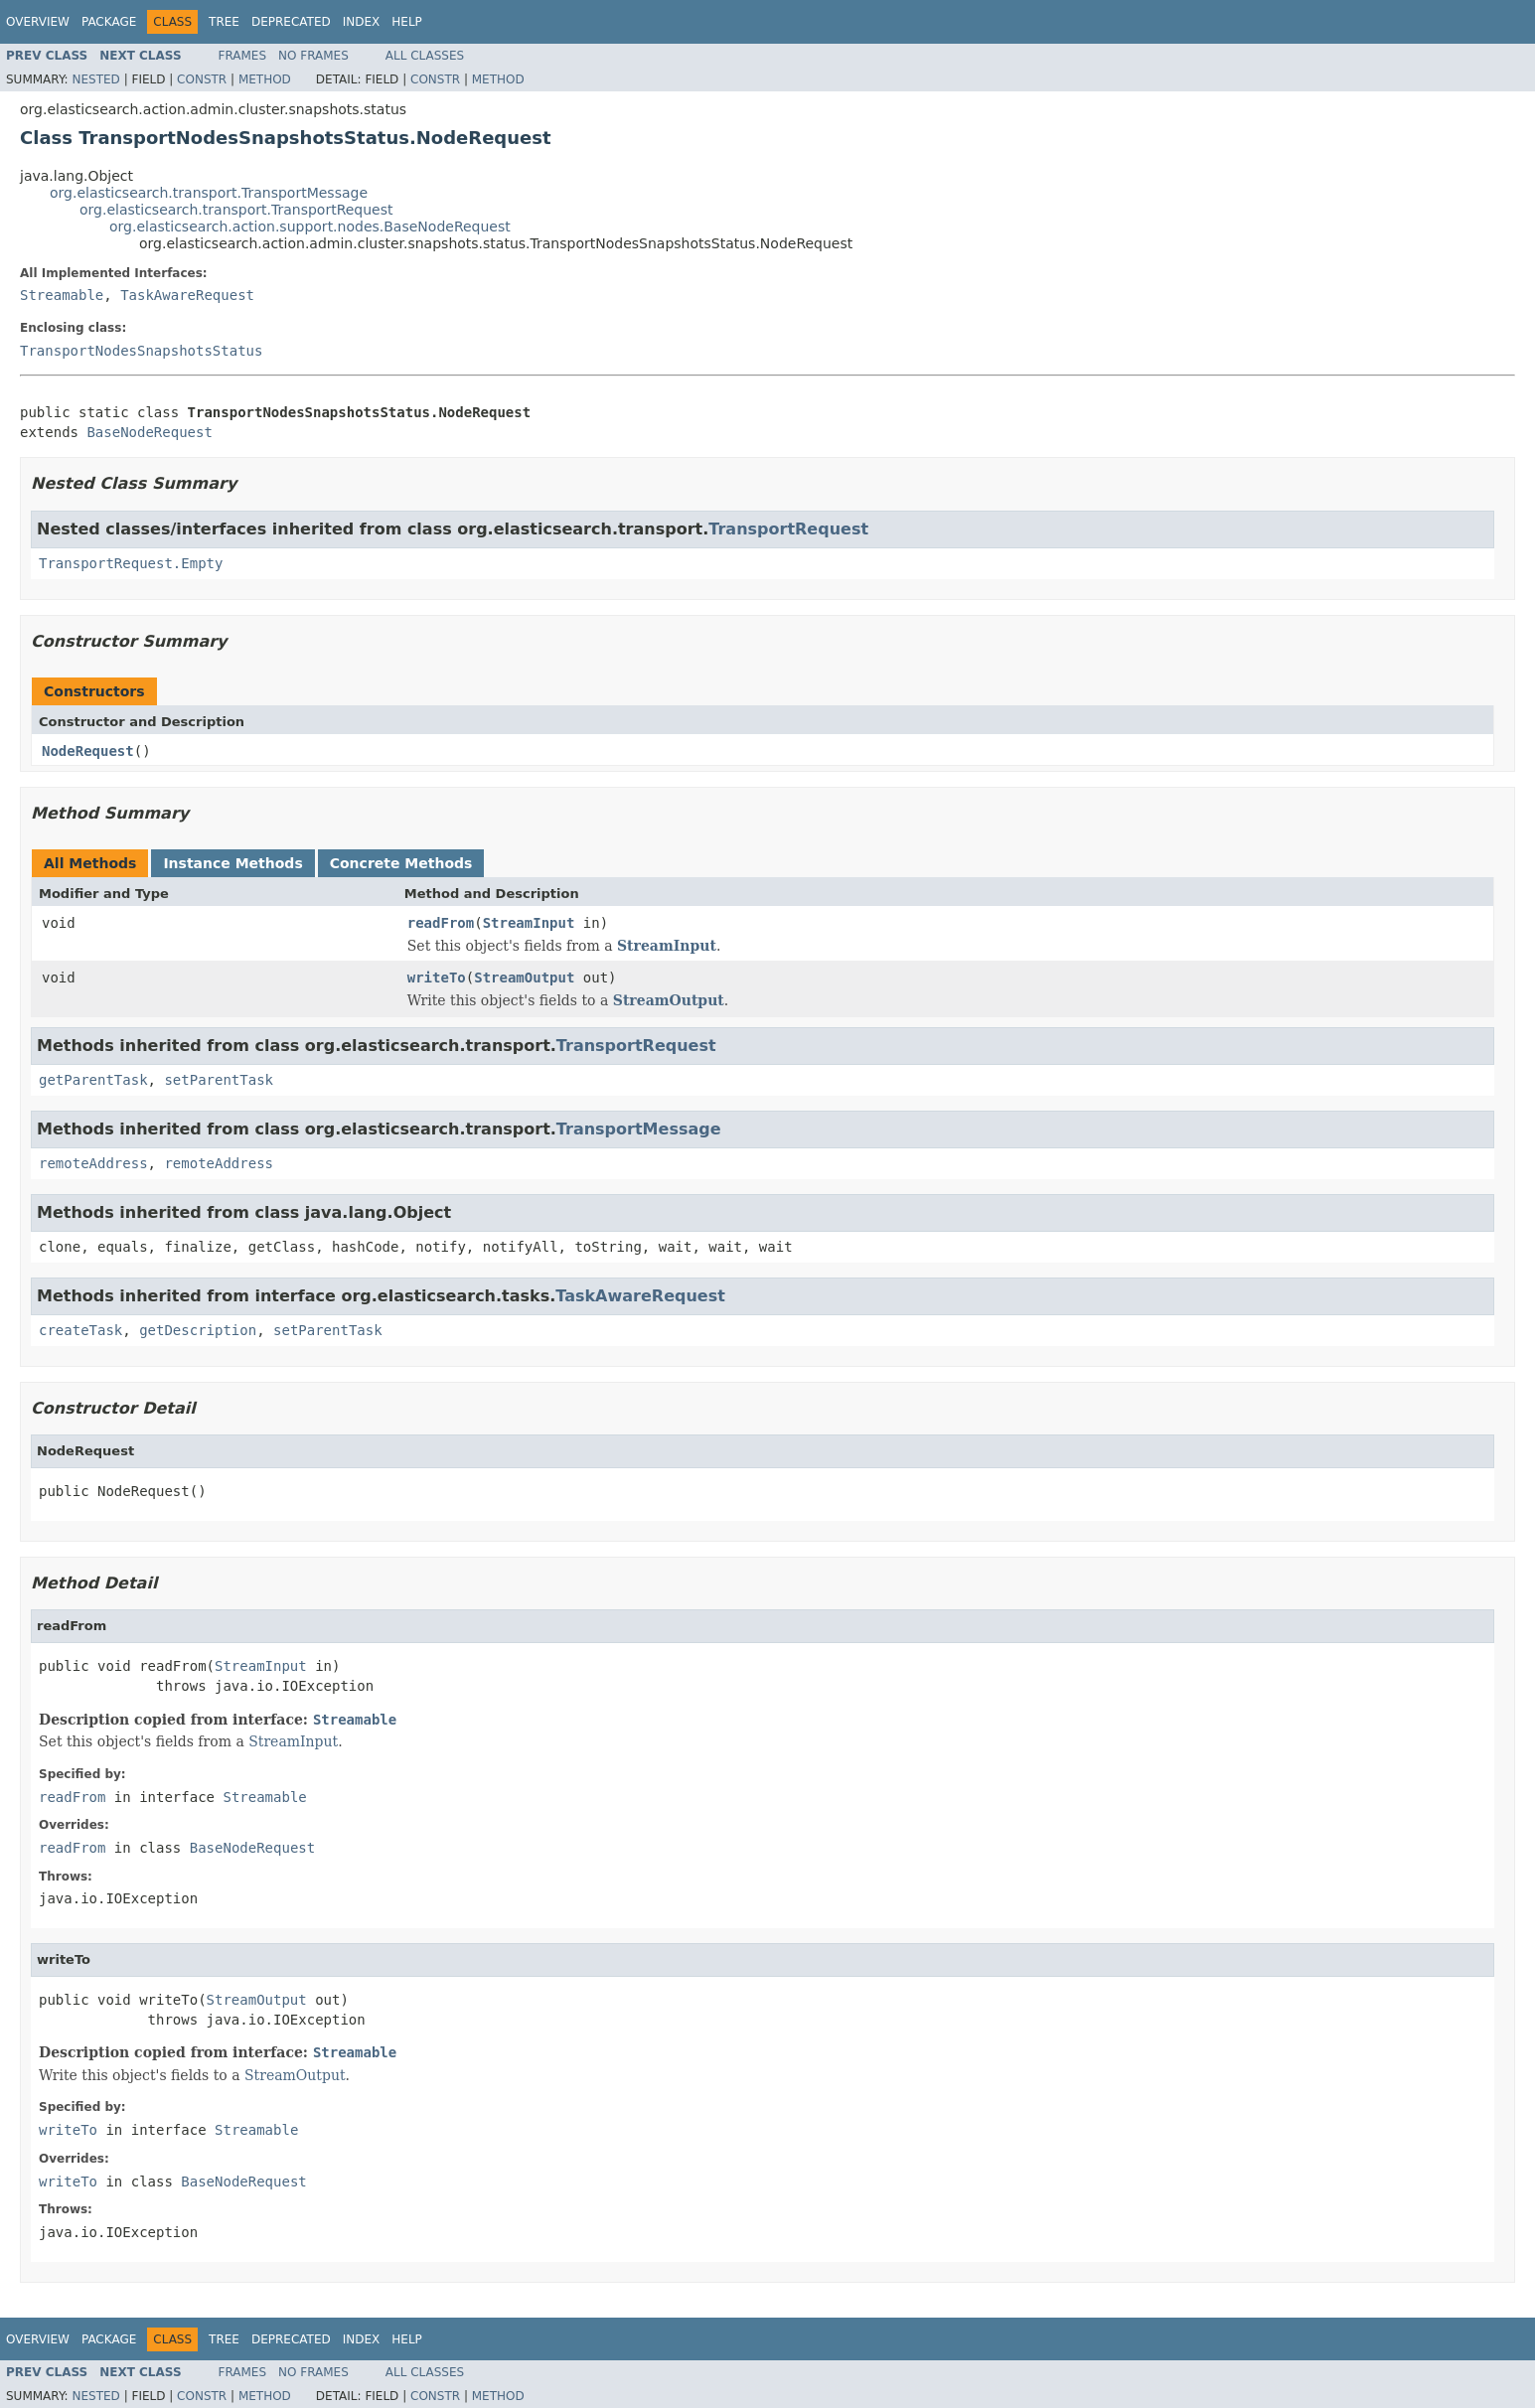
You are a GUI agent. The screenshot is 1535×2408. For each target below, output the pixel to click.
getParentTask (93, 1080)
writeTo (436, 977)
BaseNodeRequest (149, 432)
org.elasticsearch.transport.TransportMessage (209, 193)
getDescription (197, 1330)
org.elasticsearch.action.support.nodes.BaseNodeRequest (310, 226)
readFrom (440, 923)
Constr (202, 79)
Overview (38, 22)
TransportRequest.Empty (131, 563)
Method (264, 79)
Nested (95, 79)
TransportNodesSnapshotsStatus (141, 351)
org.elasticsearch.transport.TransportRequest (236, 210)
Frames (243, 56)
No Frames (313, 56)
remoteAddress (93, 1163)
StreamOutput (524, 977)
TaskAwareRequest (187, 295)
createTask (80, 1330)
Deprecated (291, 22)
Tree (224, 22)
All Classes (424, 56)
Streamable (61, 295)
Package (108, 22)
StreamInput (529, 923)
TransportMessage (638, 1129)
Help (406, 22)
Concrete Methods (401, 863)
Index (362, 22)
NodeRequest (88, 751)
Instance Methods (232, 863)
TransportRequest (788, 529)
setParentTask (218, 1080)
